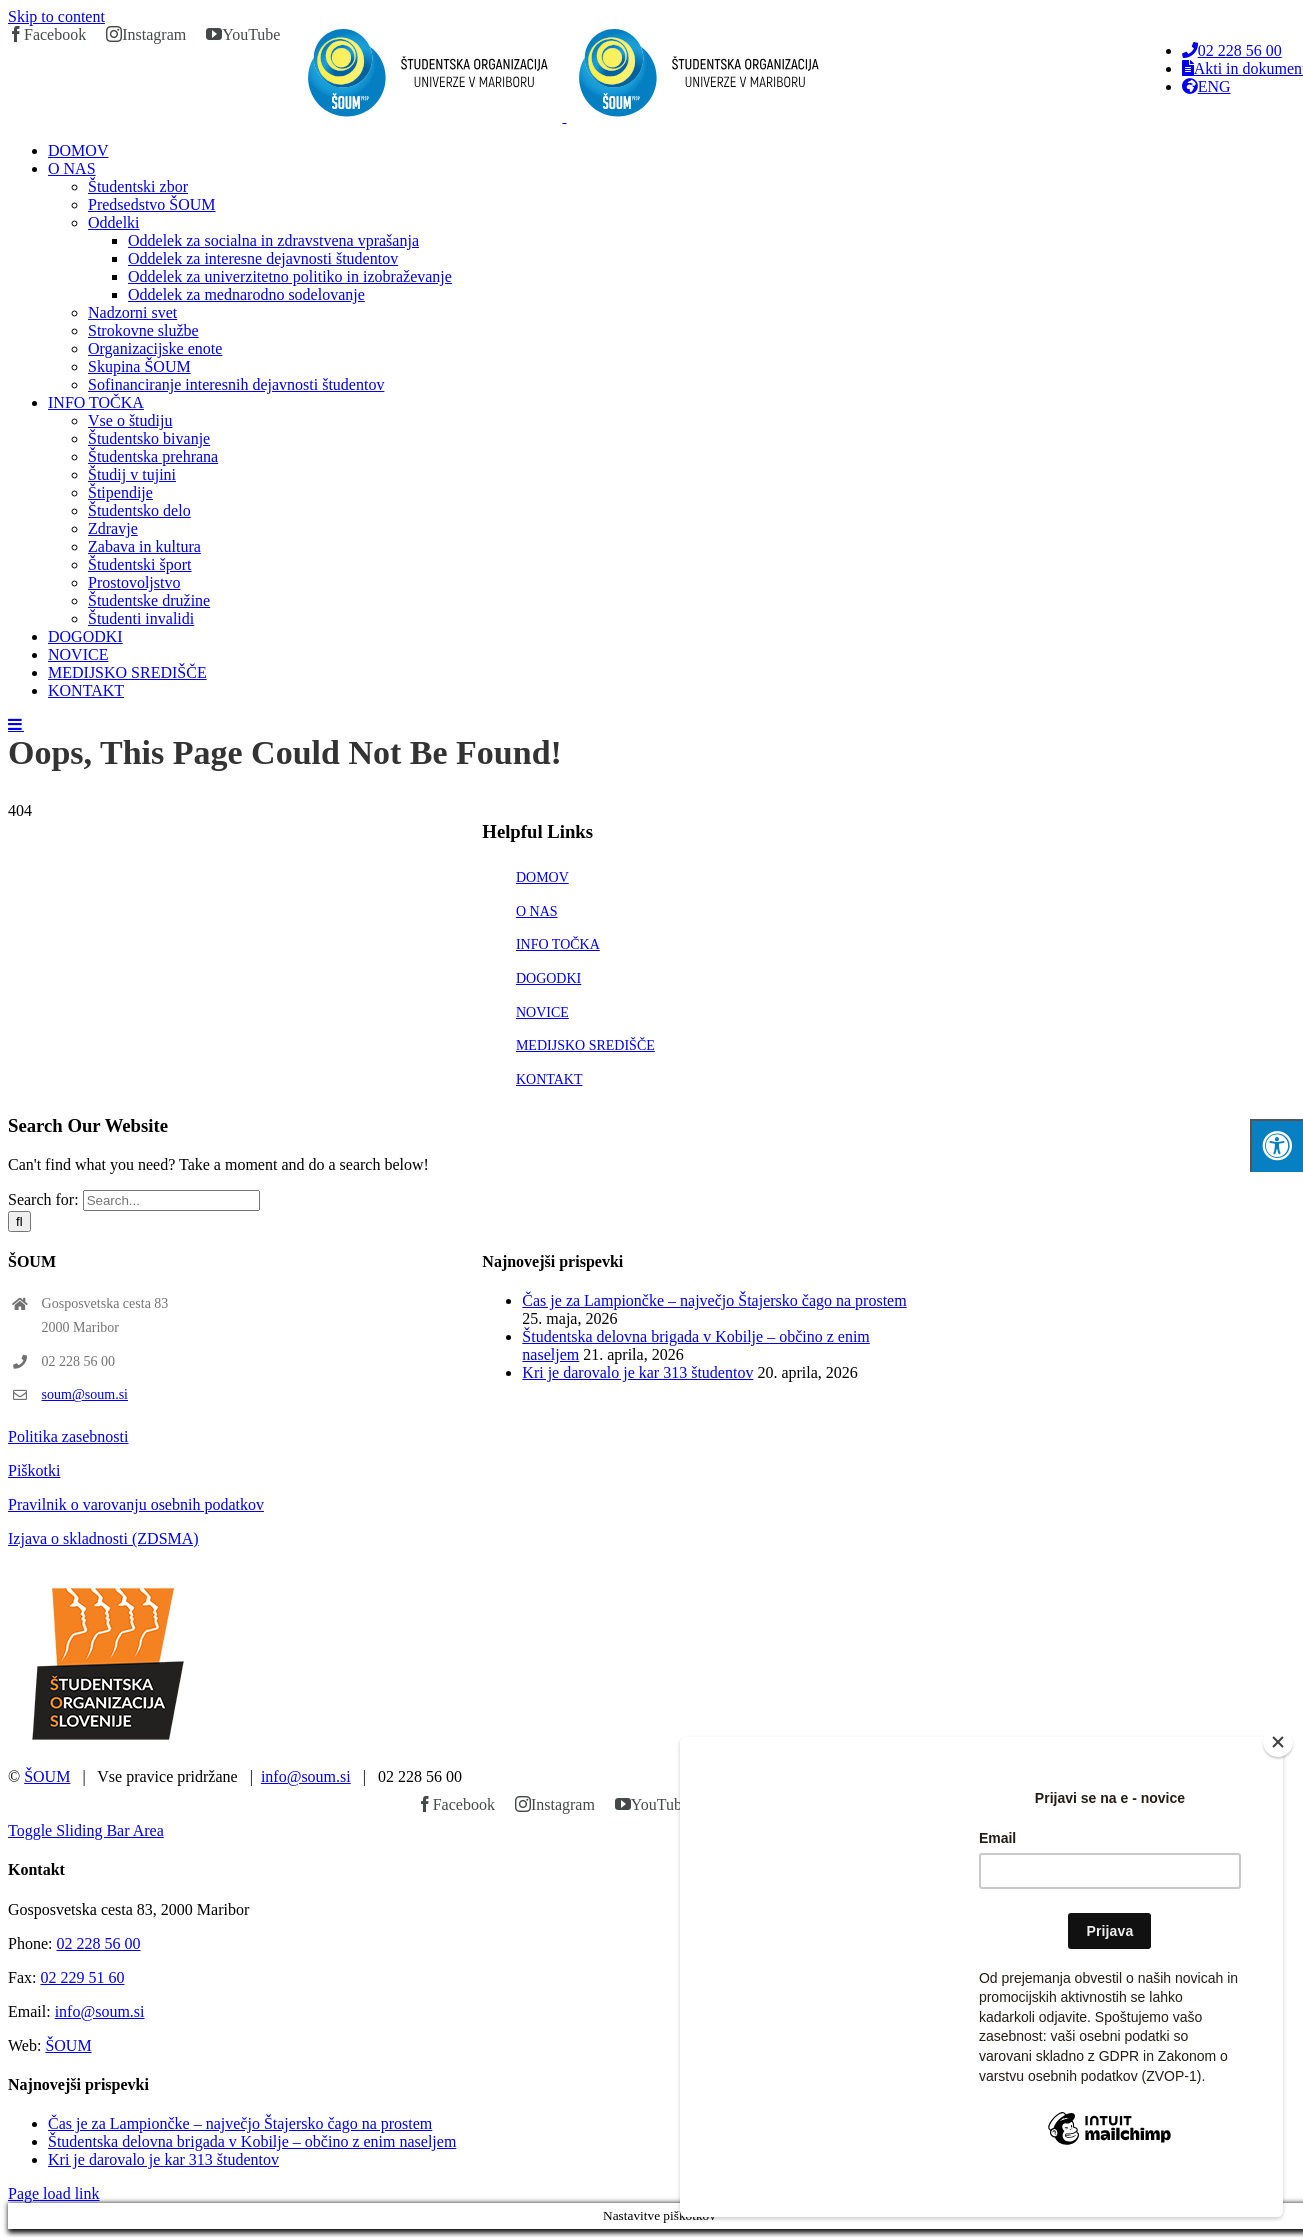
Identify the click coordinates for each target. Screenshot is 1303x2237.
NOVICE (542, 1012)
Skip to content (56, 16)
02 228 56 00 (98, 1943)
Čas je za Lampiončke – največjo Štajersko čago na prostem (714, 1300)
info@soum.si (306, 1776)
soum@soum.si (85, 1394)
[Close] (1278, 1773)
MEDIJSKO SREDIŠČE (585, 1045)
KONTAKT (549, 1079)
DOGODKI (548, 978)
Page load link (54, 2193)
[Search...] (171, 1200)
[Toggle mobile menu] (16, 724)
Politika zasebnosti (68, 1436)
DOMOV (542, 877)
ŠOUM (47, 1776)
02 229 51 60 (82, 1977)
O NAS (537, 911)
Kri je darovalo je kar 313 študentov (637, 1372)
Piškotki (34, 1470)
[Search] (19, 1221)
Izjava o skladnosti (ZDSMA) (103, 1538)
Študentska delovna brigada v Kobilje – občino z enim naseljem (252, 2141)
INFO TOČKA (558, 944)
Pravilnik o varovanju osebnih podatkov (136, 1504)
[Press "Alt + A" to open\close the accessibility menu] (1276, 1145)
